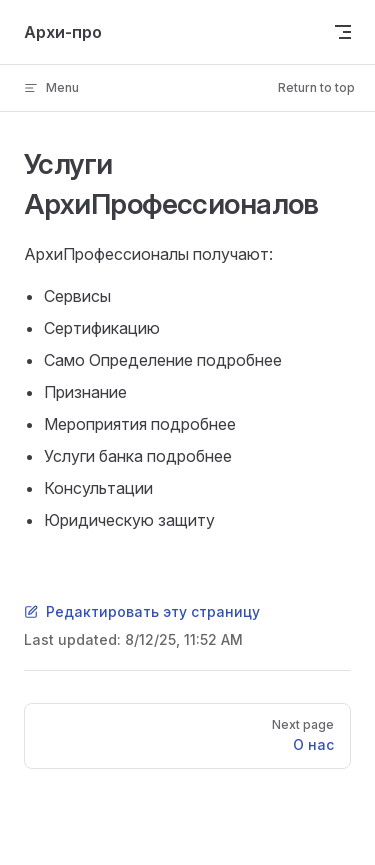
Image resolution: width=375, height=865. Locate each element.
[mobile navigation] (343, 32)
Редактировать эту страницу (142, 611)
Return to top (316, 87)
